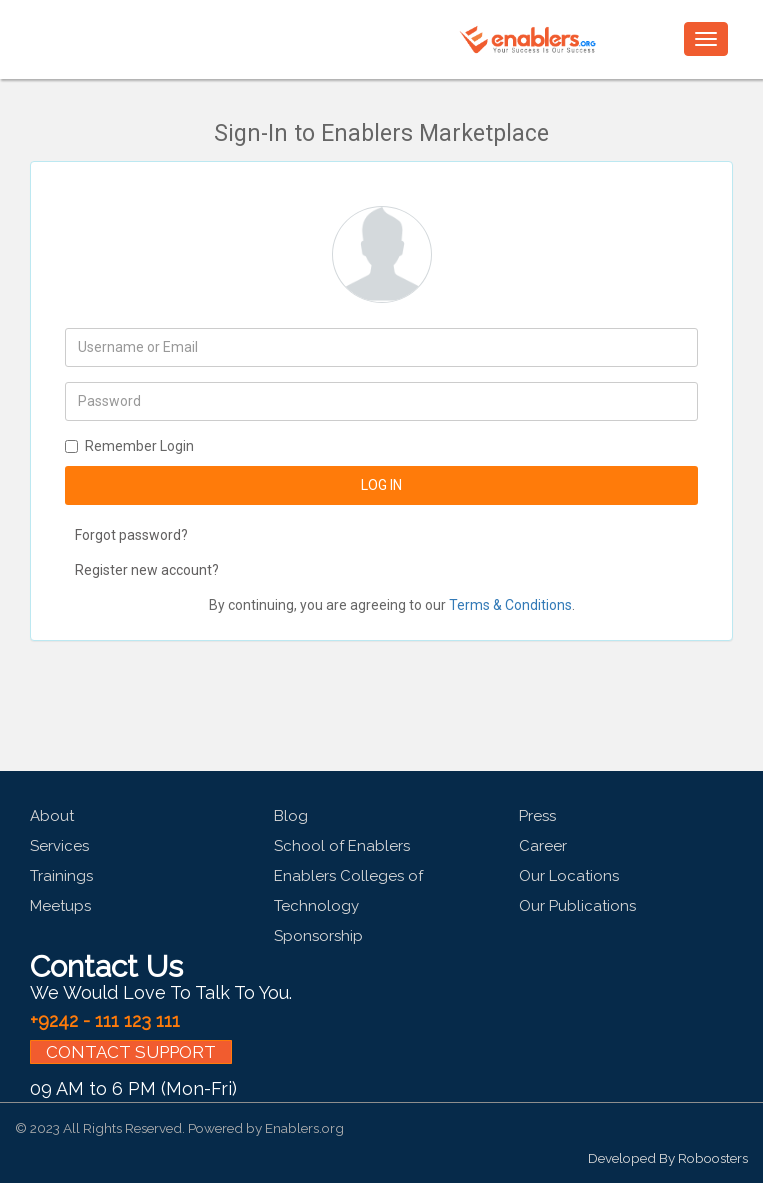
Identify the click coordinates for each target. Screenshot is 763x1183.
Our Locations (569, 876)
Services (59, 846)
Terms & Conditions (510, 605)
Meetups (60, 906)
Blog (291, 816)
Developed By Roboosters (668, 1158)
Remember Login (129, 446)
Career (543, 846)
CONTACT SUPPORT (131, 1052)
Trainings (61, 876)
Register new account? (147, 570)
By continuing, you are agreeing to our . (392, 605)
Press (537, 816)
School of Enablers (342, 846)
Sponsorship (318, 936)
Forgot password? (131, 535)
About (52, 816)
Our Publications (577, 906)
